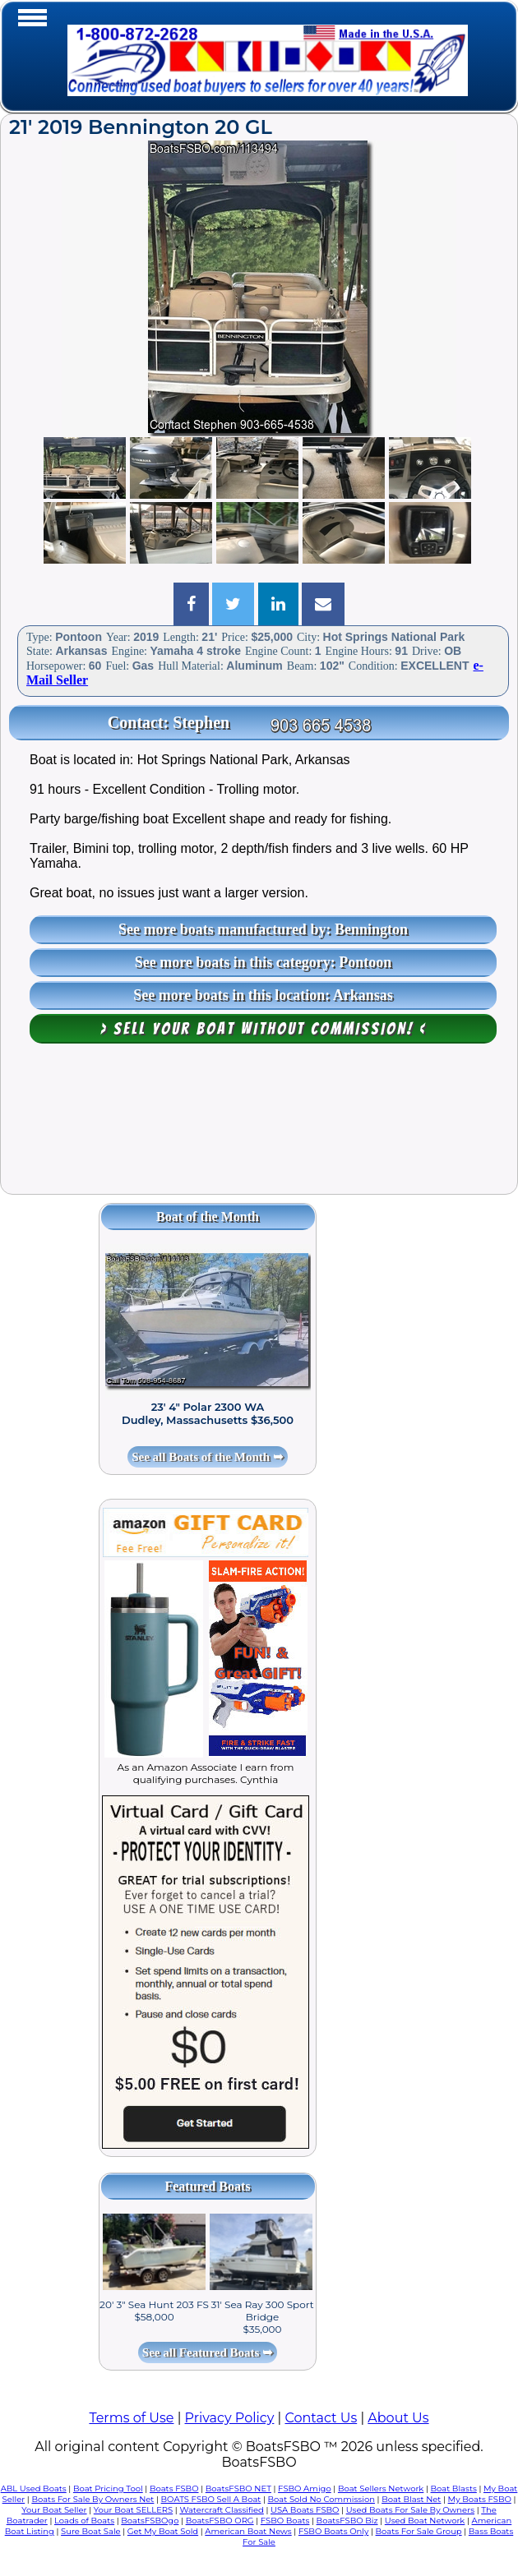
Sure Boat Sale (91, 2531)
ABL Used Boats (34, 2488)
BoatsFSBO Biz (347, 2520)
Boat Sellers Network (380, 2488)
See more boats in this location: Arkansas (263, 995)
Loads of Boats (84, 2520)
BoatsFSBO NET (238, 2488)
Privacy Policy (230, 2418)
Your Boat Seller (53, 2510)
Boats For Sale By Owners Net (92, 2499)
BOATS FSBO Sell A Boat (211, 2499)
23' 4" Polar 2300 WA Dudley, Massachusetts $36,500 (208, 1413)
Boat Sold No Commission (321, 2499)
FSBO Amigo (304, 2488)
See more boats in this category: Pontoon (263, 962)
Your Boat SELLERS (133, 2510)
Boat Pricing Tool (108, 2488)
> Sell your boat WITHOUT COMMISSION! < (263, 1029)
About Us (398, 2418)
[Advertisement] (259, 1127)
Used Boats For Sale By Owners (410, 2510)
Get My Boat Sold (162, 2531)
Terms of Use (131, 2418)
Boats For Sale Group (419, 2531)
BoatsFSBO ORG (220, 2520)
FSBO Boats (285, 2520)
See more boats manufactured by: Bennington (263, 929)
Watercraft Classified (221, 2510)
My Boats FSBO (479, 2499)
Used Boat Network (425, 2520)
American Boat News (248, 2531)
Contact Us (320, 2418)
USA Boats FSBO (305, 2510)
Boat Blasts (454, 2488)
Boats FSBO (174, 2488)
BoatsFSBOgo (149, 2520)
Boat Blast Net (411, 2499)
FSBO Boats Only (333, 2531)
